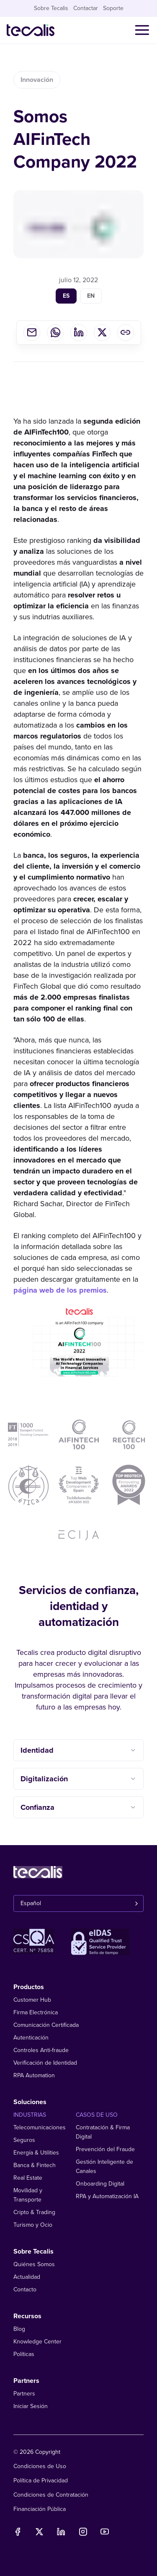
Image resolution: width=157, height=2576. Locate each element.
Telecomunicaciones (39, 2127)
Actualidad (26, 2276)
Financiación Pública (39, 2509)
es (66, 299)
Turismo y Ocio (32, 2224)
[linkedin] (78, 336)
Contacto (24, 2289)
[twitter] (102, 336)
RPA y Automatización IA (107, 2196)
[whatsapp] (55, 336)
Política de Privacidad (40, 2480)
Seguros (24, 2140)
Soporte (113, 8)
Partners (24, 2393)
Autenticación (31, 2037)
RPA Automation (34, 2075)
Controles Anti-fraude (41, 2050)
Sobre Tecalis (51, 8)
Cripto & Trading (34, 2212)
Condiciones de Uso (39, 2466)
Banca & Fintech (34, 2165)
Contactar (85, 8)
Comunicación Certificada (46, 2025)
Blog (19, 2329)
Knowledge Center (37, 2341)
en (91, 299)
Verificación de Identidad (45, 2062)
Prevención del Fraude (105, 2149)
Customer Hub (32, 1999)
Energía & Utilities (36, 2152)
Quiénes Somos (34, 2264)
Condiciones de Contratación (50, 2494)
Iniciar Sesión (30, 2406)
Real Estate (27, 2177)
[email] (31, 336)
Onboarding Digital (100, 2183)
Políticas (23, 2354)
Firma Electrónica (35, 2012)
